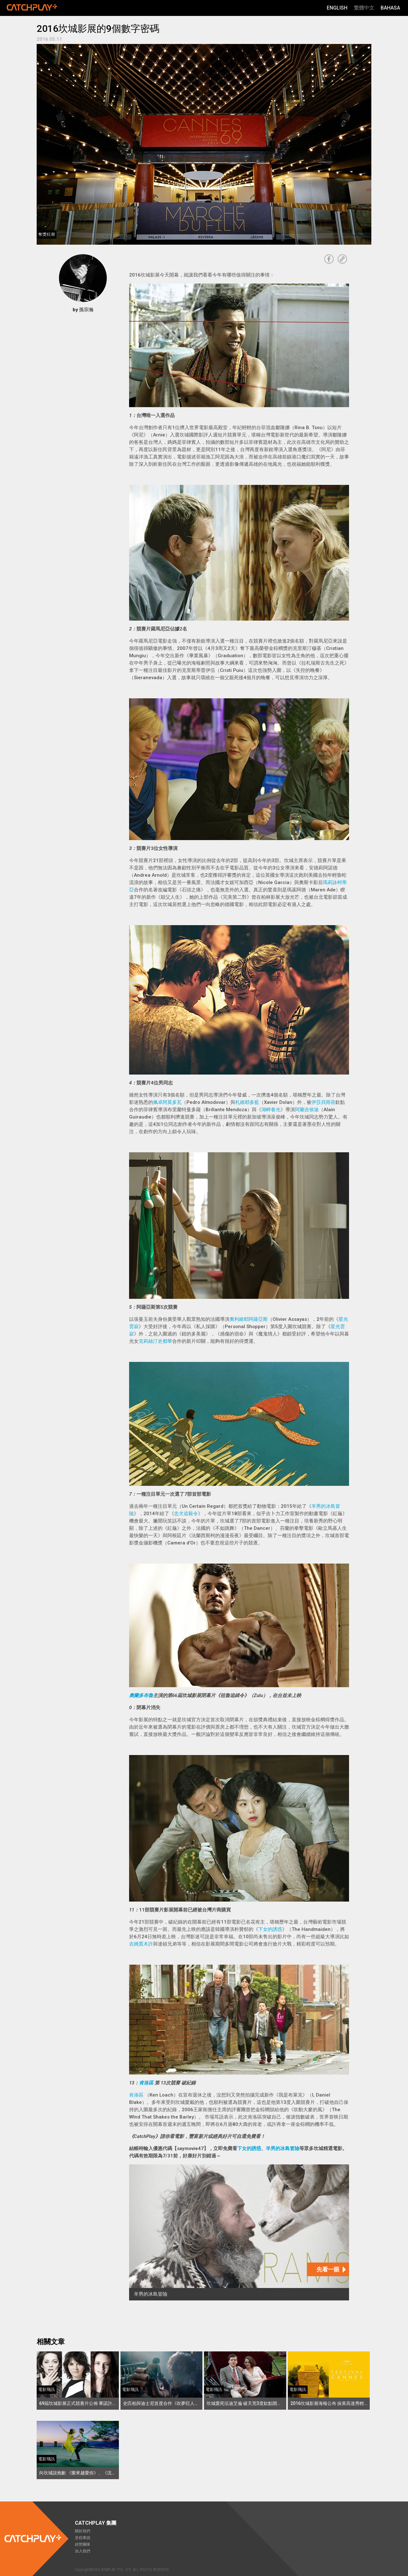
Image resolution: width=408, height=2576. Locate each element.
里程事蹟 (82, 2538)
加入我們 (82, 2551)
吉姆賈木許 (141, 1944)
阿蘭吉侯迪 (307, 1109)
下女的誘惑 (270, 1929)
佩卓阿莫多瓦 (167, 1102)
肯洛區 (147, 2083)
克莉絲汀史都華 (155, 1341)
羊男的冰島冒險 (282, 2148)
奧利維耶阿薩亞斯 (248, 1319)
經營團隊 (82, 2544)
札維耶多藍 (247, 1102)
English (337, 8)
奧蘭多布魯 (141, 1695)
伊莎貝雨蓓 (323, 1102)
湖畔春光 (270, 1109)
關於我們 (82, 2531)
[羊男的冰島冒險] (239, 2232)
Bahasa (390, 8)
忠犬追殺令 (186, 1513)
